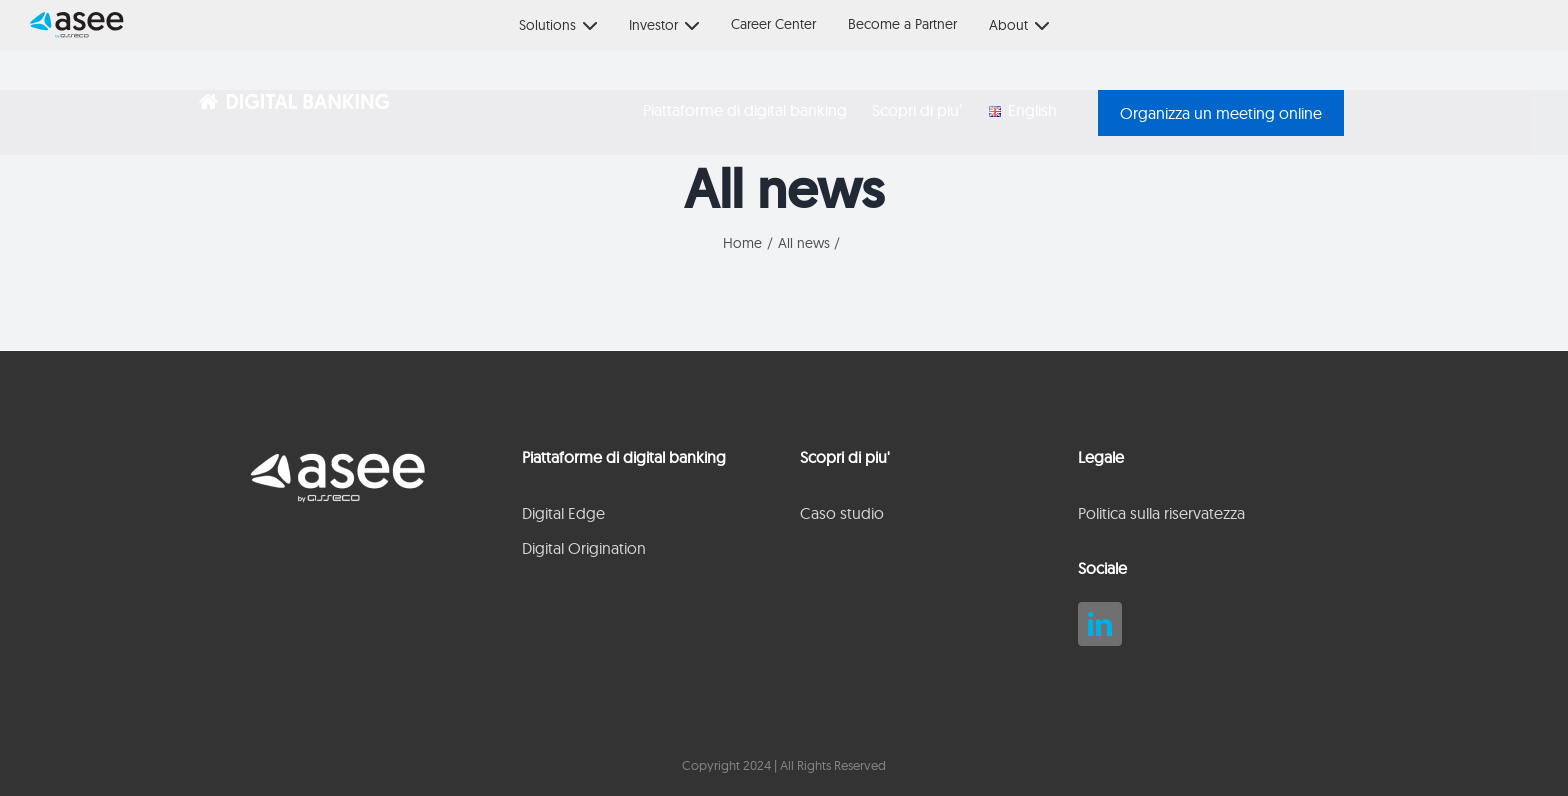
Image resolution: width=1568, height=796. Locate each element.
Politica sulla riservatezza (1161, 513)
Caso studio (842, 513)
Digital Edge (563, 513)
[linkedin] (1100, 624)
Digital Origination (584, 548)
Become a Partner (902, 24)
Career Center (773, 24)
